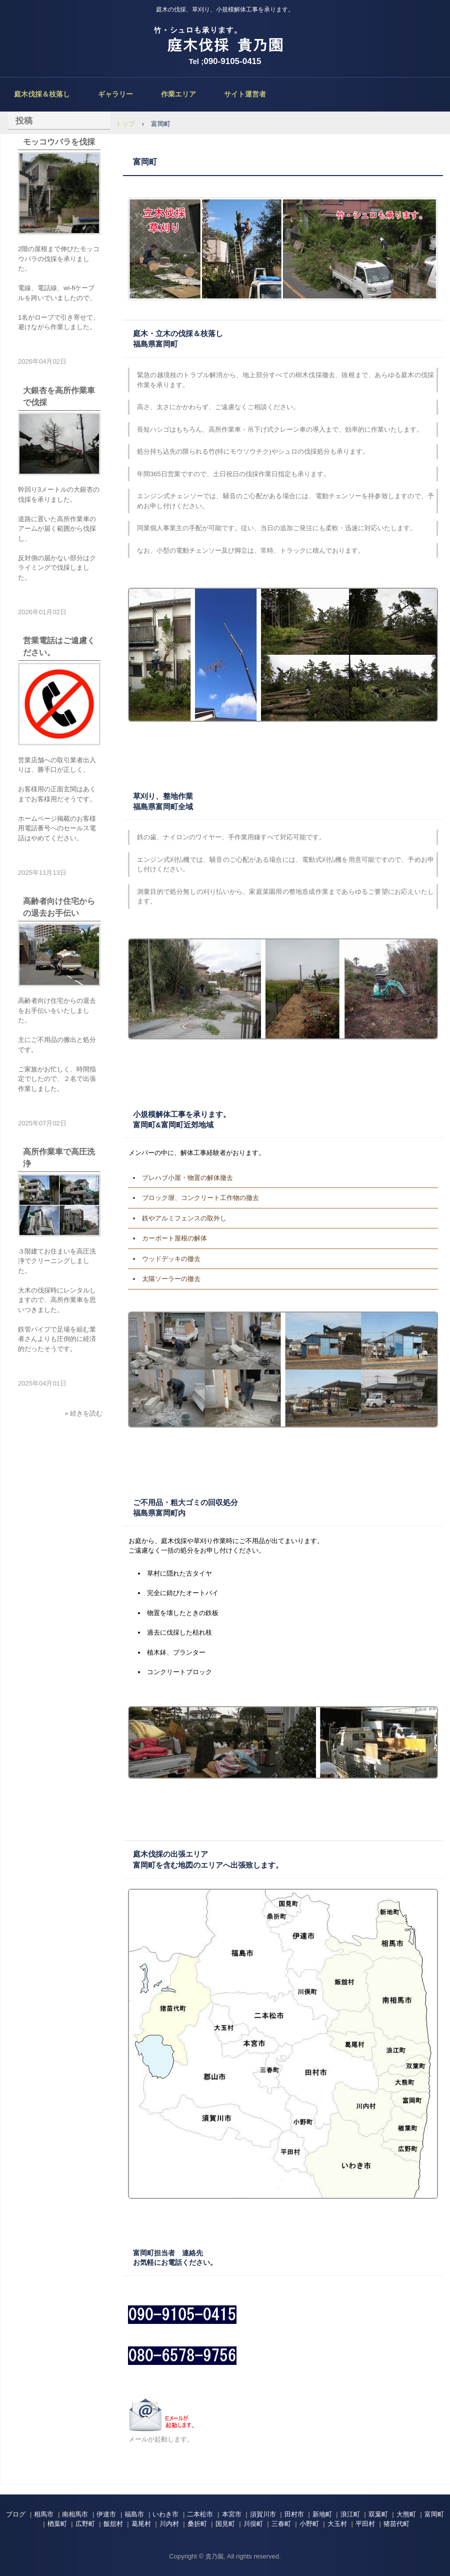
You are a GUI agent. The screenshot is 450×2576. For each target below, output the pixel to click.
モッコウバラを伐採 (59, 142)
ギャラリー (115, 94)
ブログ (16, 2514)
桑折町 (197, 2523)
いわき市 (165, 2514)
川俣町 (253, 2523)
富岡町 (434, 2514)
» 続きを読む (83, 1413)
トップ (125, 124)
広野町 (85, 2523)
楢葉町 (57, 2523)
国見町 (225, 2523)
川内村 (169, 2523)
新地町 (322, 2514)
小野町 (309, 2523)
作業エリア (178, 94)
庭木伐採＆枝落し (42, 94)
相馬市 (44, 2514)
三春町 (281, 2523)
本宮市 (232, 2514)
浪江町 (350, 2514)
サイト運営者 (245, 94)
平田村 (365, 2523)
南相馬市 (75, 2514)
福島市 (134, 2514)
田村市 (294, 2514)
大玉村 (337, 2523)
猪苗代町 (397, 2523)
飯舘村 (113, 2523)
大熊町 (406, 2514)
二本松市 (200, 2514)
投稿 (24, 121)
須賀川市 (263, 2514)
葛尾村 (141, 2523)
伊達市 (106, 2514)
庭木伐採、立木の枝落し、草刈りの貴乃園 (225, 40)
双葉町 (378, 2514)
